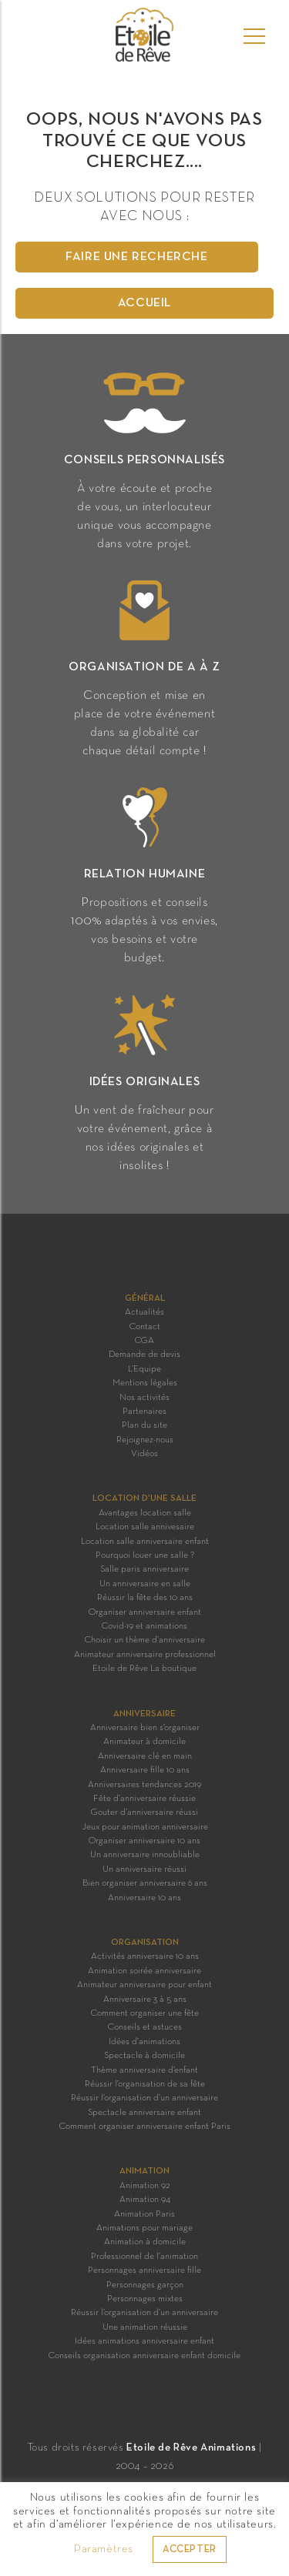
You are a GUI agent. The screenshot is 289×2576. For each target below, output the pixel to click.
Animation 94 (144, 2199)
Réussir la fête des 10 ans (145, 1598)
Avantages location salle (145, 1513)
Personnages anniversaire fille (144, 2270)
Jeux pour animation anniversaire (145, 1827)
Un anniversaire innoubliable (145, 1855)
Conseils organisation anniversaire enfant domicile (144, 2356)
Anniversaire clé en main (145, 1756)
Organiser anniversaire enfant (145, 1612)
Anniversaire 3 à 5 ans (145, 1999)
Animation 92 (144, 2186)
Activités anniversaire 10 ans (145, 1956)
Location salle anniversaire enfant (145, 1541)
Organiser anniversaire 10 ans (144, 1841)
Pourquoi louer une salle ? (145, 1555)
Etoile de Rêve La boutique (144, 1668)
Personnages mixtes (145, 2299)
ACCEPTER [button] (190, 2549)
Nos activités (144, 1398)
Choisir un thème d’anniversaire (145, 1640)
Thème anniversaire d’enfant (144, 2070)
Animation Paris (144, 2214)
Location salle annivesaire (145, 1527)
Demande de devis (144, 1354)
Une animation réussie (144, 2327)
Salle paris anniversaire (144, 1569)
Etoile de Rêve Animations (191, 2448)
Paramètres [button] (103, 2549)
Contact (144, 1327)
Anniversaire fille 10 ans (145, 1770)
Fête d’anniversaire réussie (144, 1799)
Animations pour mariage (144, 2228)
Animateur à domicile (144, 1742)
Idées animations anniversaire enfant (144, 2341)
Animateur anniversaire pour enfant (144, 1985)
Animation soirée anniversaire (144, 1971)
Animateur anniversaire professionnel (145, 1655)
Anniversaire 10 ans (144, 1898)
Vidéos (144, 1454)
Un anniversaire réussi (144, 1869)
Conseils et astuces (145, 2027)
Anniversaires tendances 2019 (144, 1785)
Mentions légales (145, 1383)
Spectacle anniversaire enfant (144, 2113)
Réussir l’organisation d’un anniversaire (144, 2098)
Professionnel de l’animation (144, 2256)
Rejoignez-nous (144, 1440)
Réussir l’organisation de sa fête (145, 2084)
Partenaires (144, 1411)
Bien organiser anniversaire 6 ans (144, 1883)
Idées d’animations (144, 2042)
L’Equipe (144, 1369)
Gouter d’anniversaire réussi (144, 1812)
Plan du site (144, 1425)
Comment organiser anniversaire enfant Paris (144, 2126)
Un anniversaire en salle (144, 1584)
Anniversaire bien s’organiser (145, 1728)
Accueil (144, 303)
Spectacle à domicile (144, 2056)
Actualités (144, 1312)
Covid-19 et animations (144, 1626)
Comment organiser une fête (145, 2013)
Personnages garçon (144, 2285)
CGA (144, 1341)
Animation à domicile (145, 2242)
